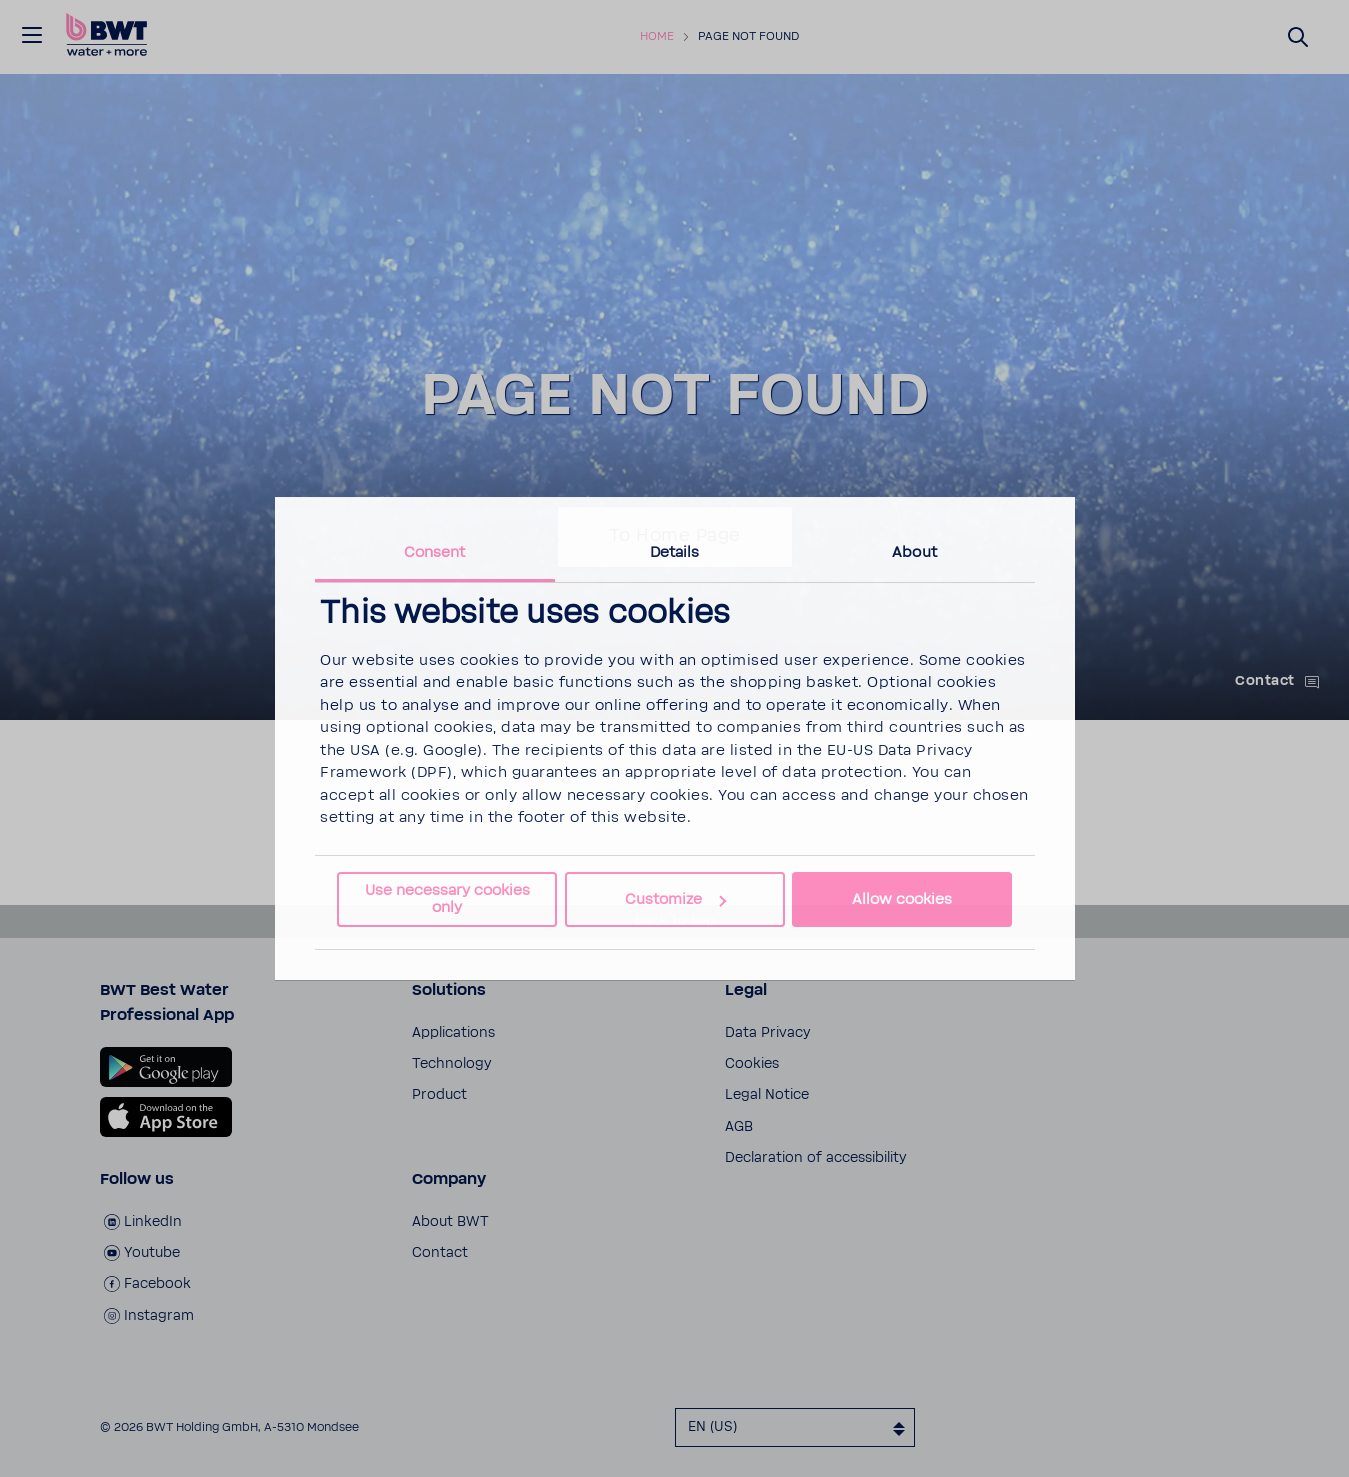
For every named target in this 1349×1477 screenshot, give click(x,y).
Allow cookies (902, 899)
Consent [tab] (435, 552)
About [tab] (914, 552)
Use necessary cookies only (447, 899)
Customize (675, 899)
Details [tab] (675, 552)
